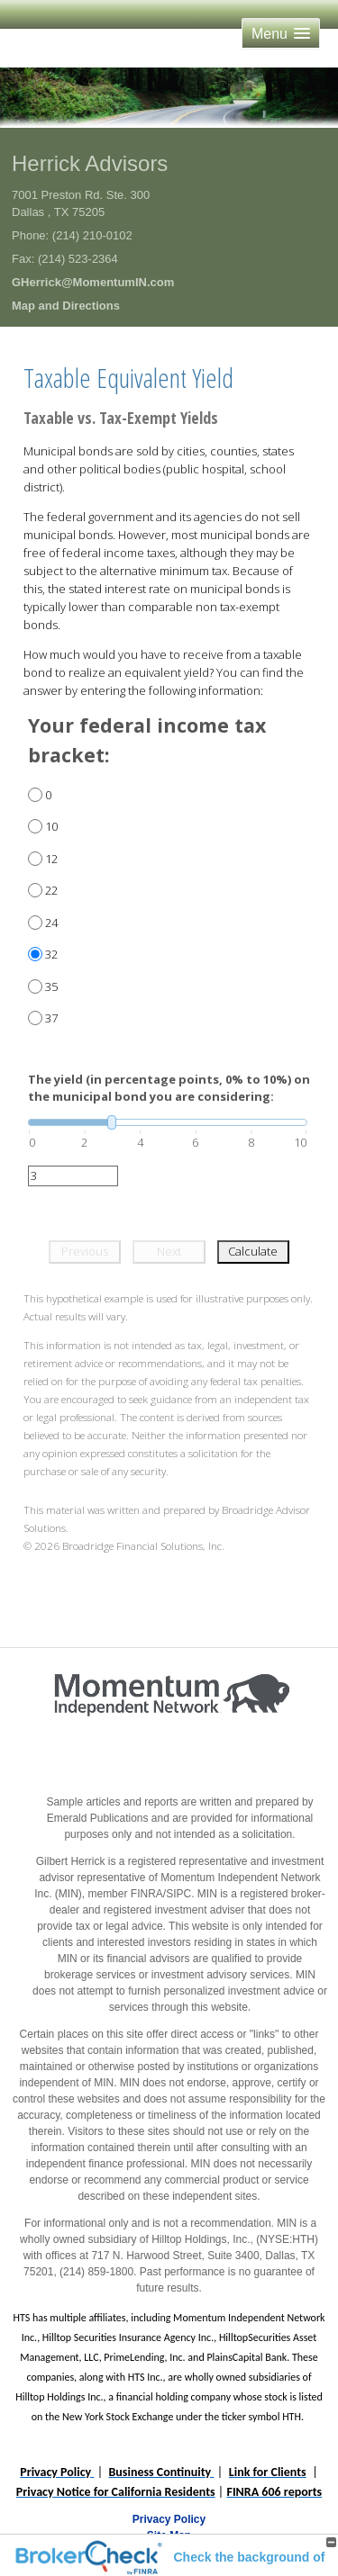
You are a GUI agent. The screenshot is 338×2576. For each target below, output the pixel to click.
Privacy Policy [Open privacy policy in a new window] (169, 2519)
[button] (281, 34)
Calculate (253, 1251)
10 (51, 826)
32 (51, 954)
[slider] (167, 1122)
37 (51, 1018)
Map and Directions (66, 305)
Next (169, 1251)
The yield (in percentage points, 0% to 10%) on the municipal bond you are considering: (169, 1088)
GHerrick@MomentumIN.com (93, 282)
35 (51, 986)
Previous (84, 1251)
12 (51, 859)
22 (51, 890)
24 (51, 922)
